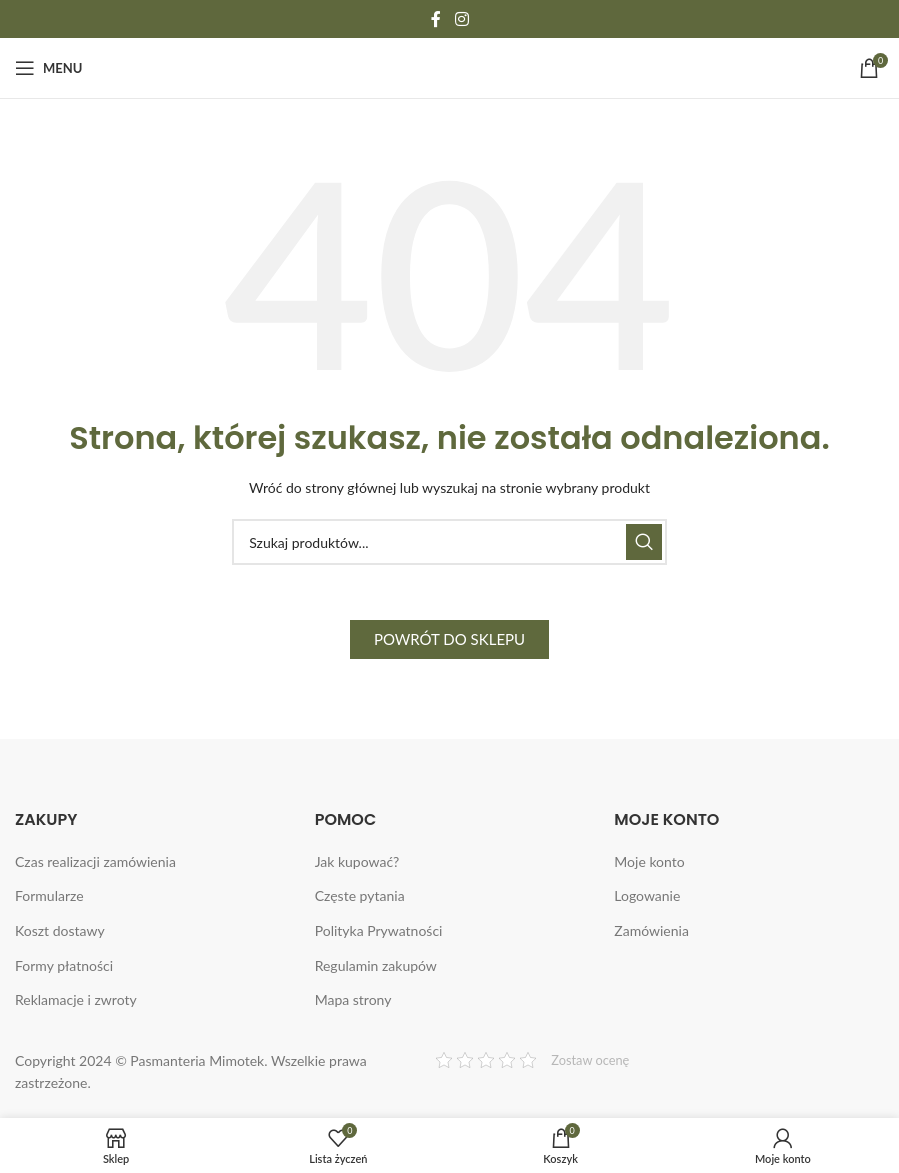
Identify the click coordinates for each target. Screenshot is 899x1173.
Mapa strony (353, 999)
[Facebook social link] (436, 19)
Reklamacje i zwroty (76, 999)
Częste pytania (360, 895)
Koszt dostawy (60, 930)
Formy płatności (64, 965)
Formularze (49, 895)
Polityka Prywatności (379, 930)
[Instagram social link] (461, 19)
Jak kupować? (357, 861)
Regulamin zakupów (376, 965)
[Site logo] (449, 66)
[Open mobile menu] (48, 68)
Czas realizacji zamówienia (95, 861)
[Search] (449, 542)
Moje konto (649, 861)
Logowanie (647, 895)
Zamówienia (651, 930)
